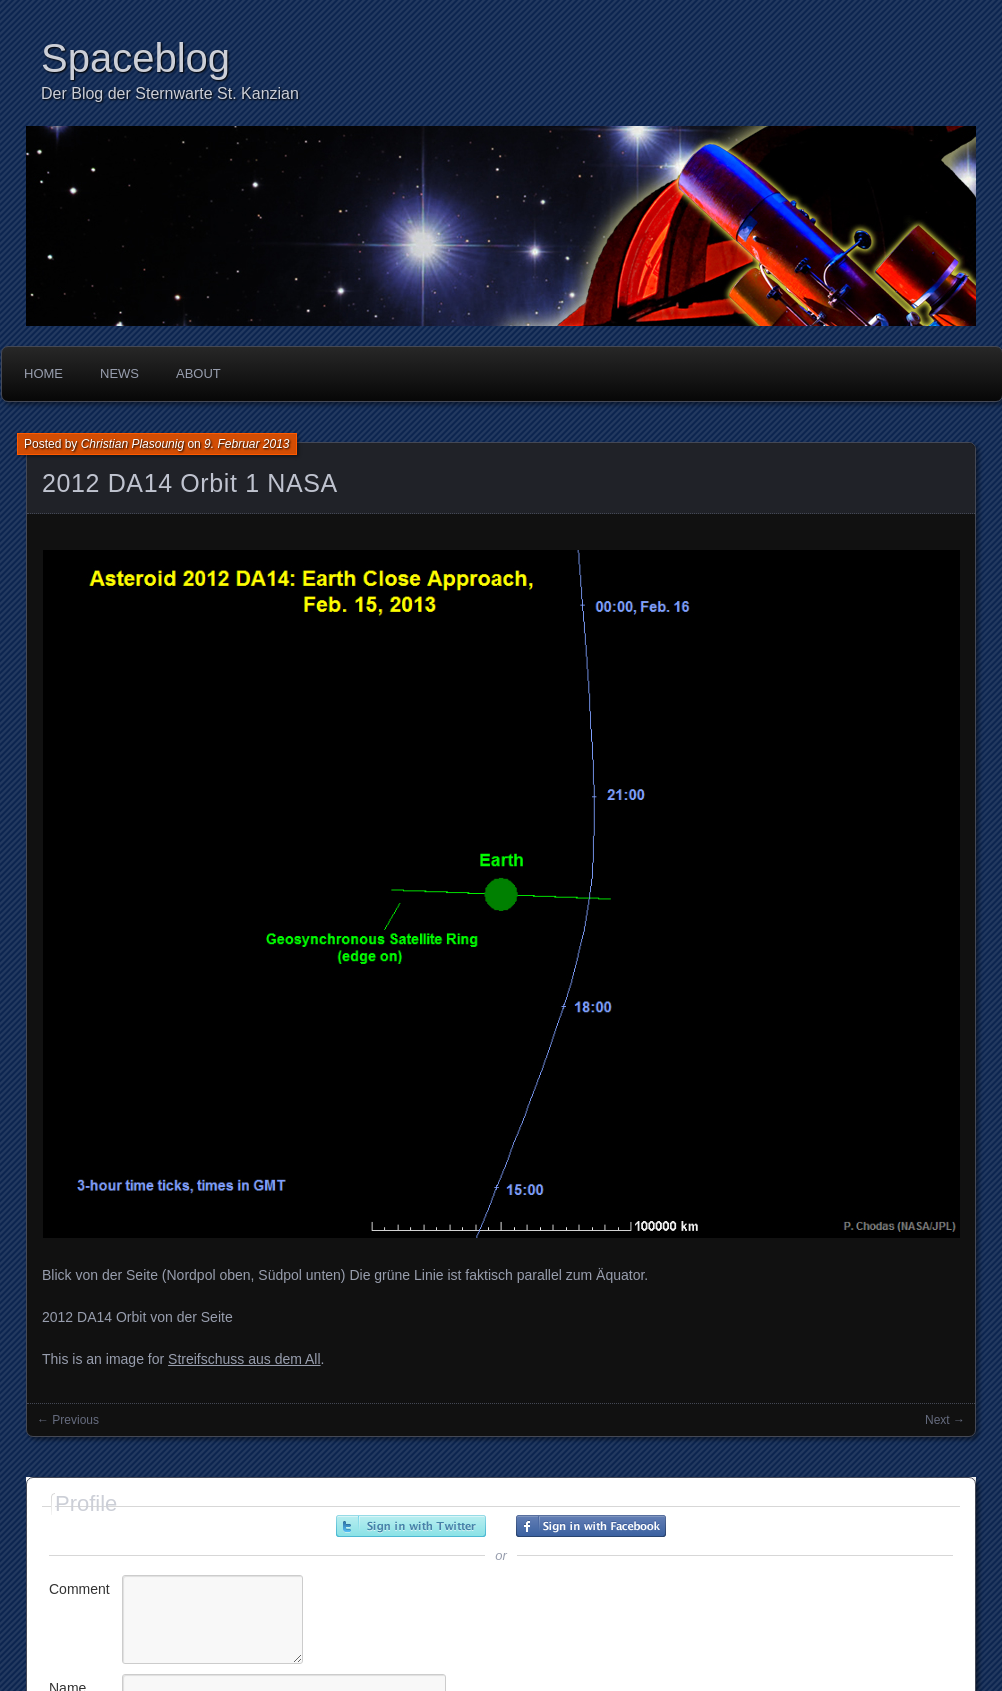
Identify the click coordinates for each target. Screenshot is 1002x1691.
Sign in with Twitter (411, 1526)
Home (43, 373)
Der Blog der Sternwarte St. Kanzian (170, 93)
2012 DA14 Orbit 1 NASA (190, 483)
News (119, 373)
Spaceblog (135, 58)
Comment (79, 1589)
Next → (945, 1420)
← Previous (68, 1420)
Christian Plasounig (132, 444)
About (198, 373)
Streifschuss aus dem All (244, 1359)
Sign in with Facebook (591, 1526)
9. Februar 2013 (246, 444)
